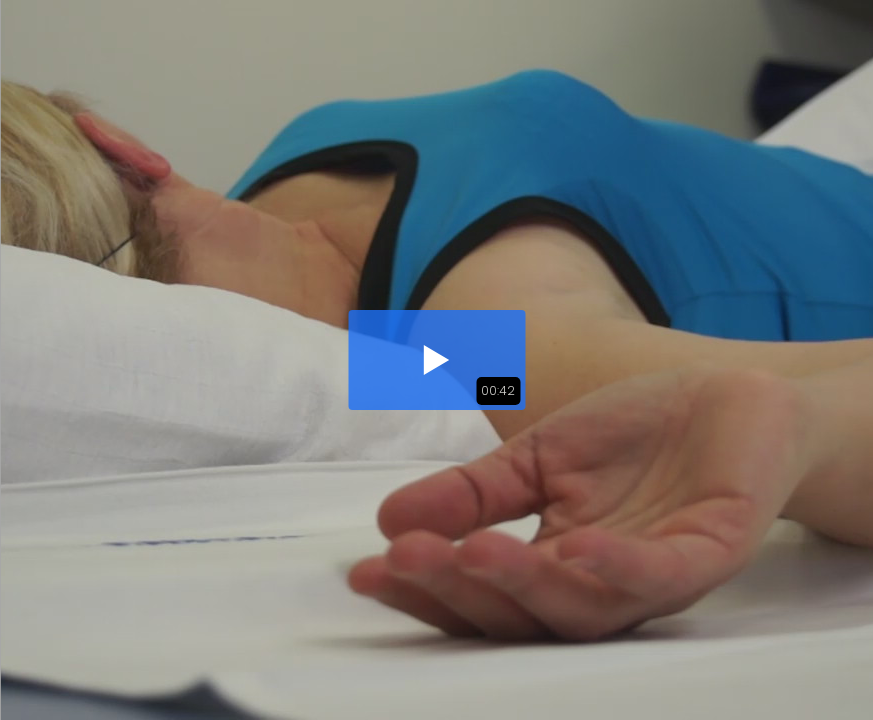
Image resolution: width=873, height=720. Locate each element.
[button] (436, 360)
